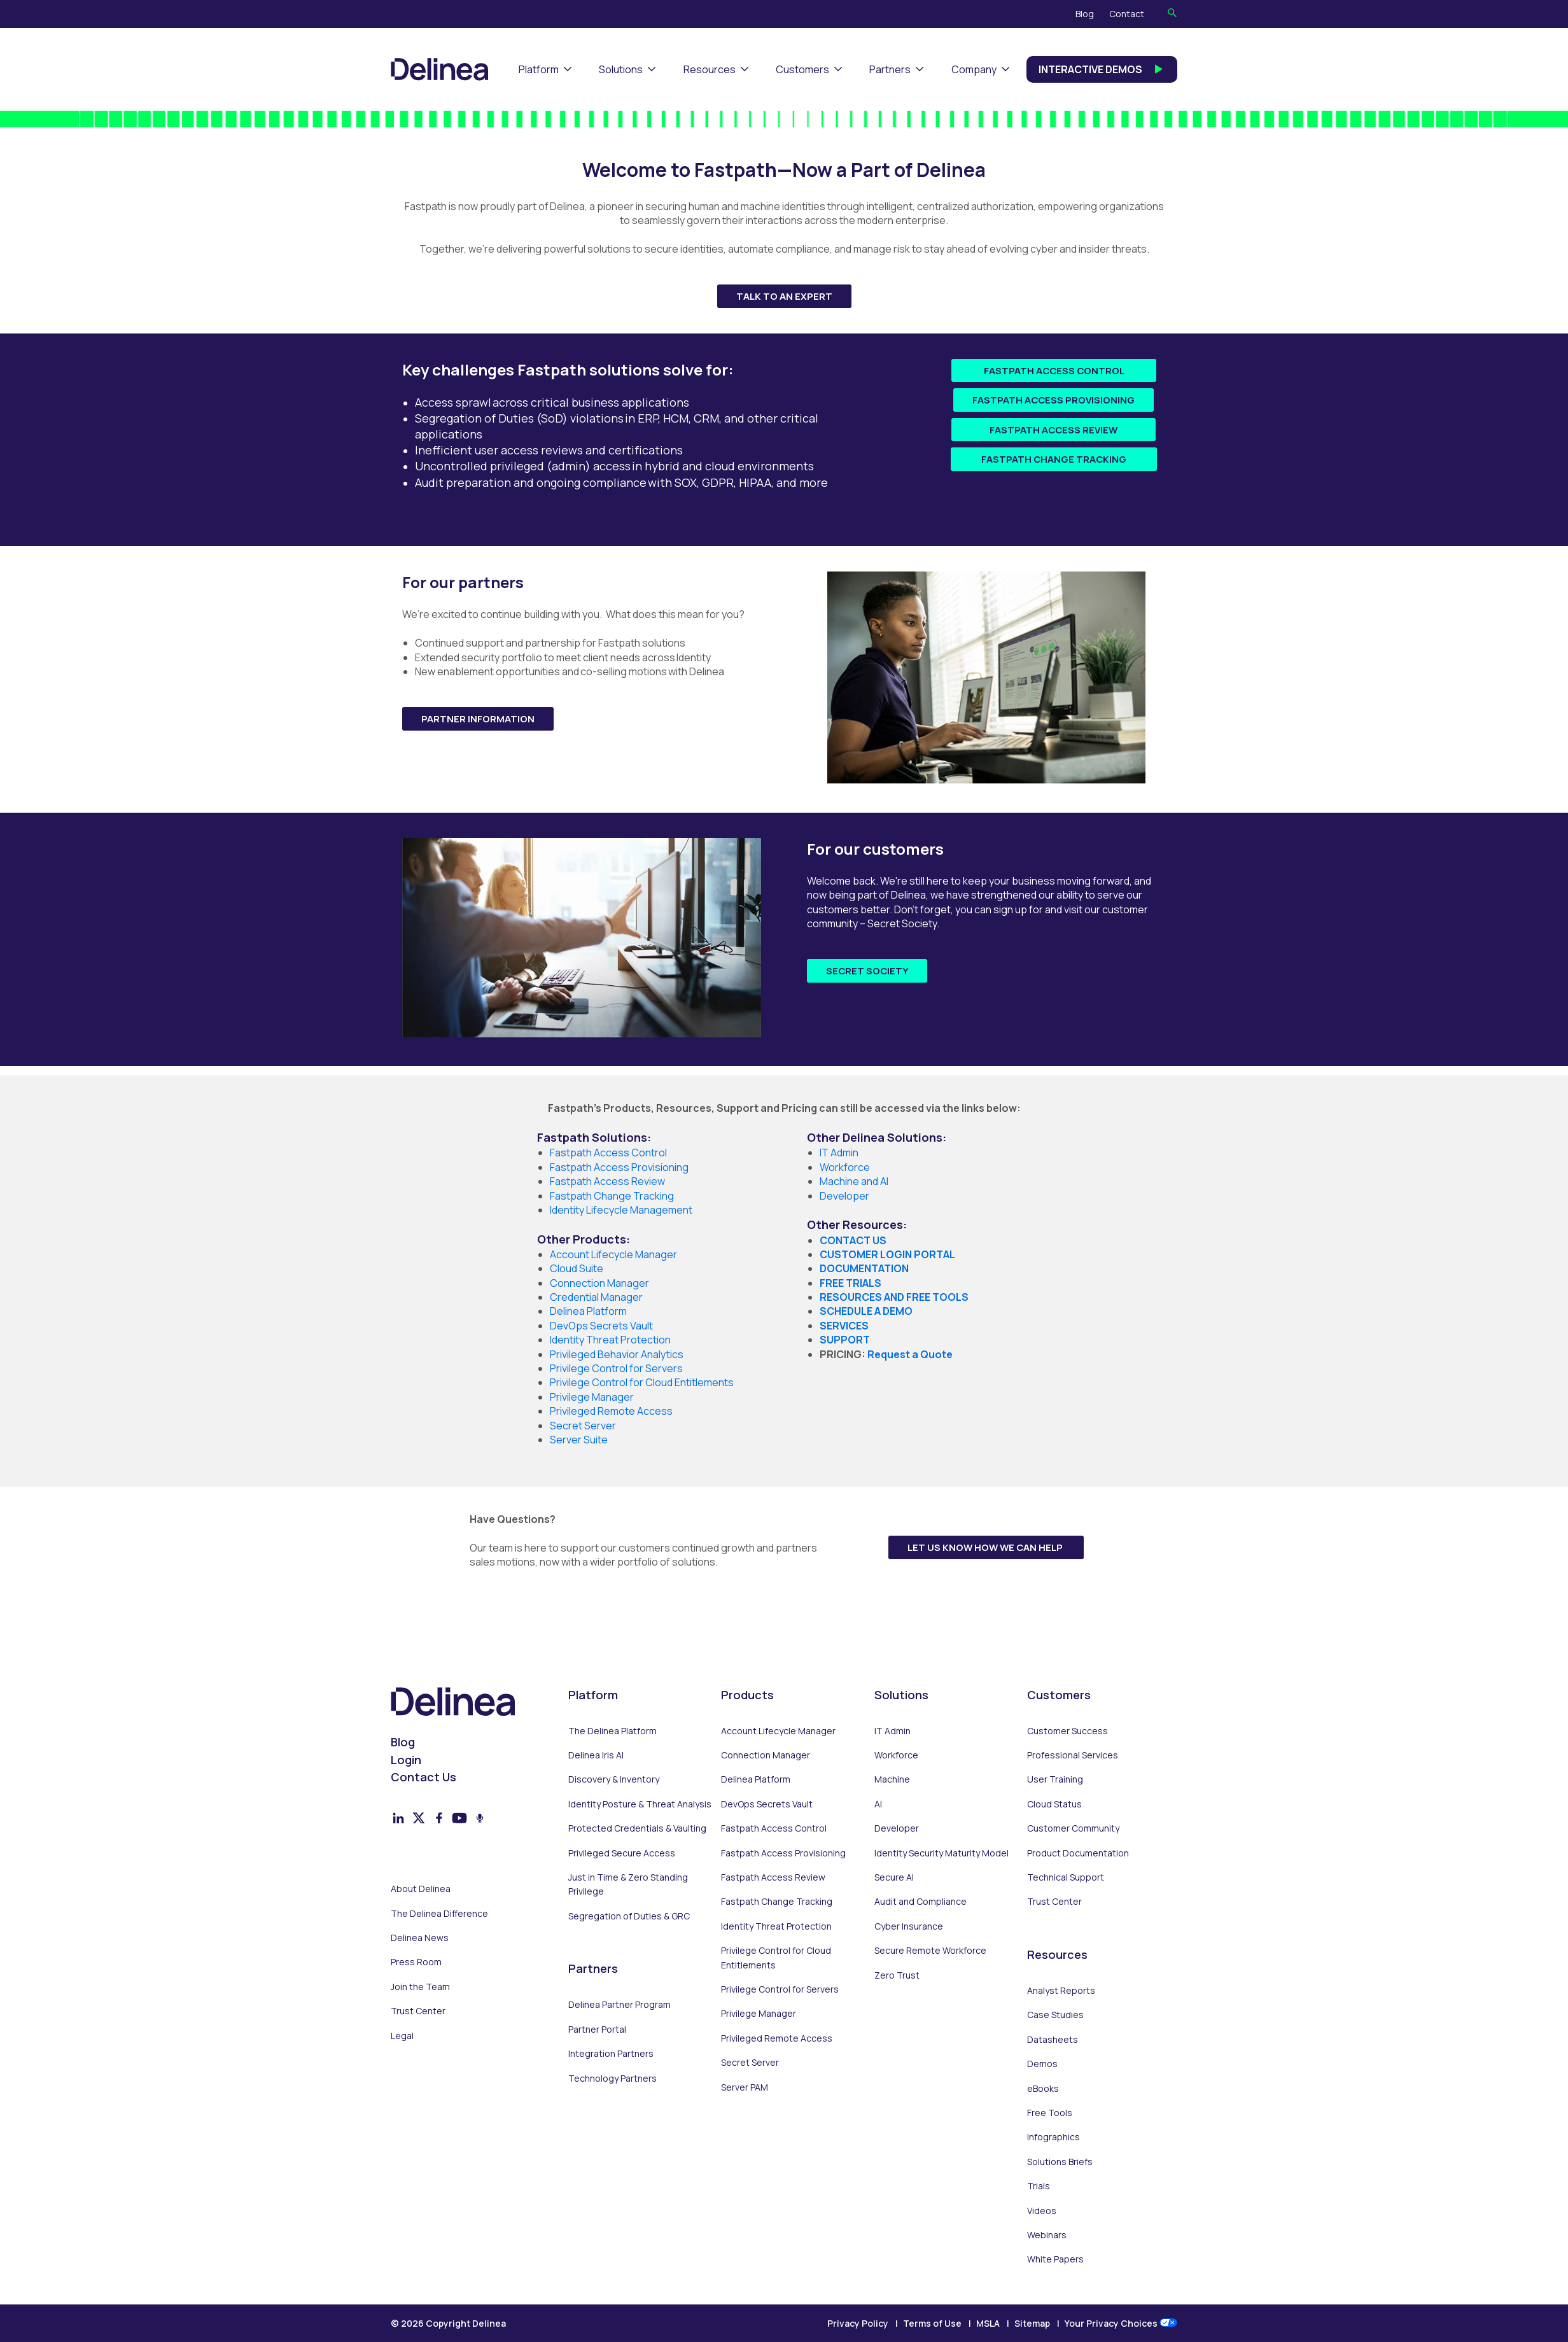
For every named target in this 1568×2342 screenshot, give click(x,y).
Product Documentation (1078, 1853)
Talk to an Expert (784, 296)
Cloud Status (1054, 1804)
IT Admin (839, 1153)
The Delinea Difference (439, 1913)
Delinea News (420, 1938)
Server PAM (744, 2087)
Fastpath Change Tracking (1054, 458)
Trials (1038, 2186)
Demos (1042, 2064)
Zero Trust (897, 1975)
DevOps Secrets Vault (767, 1804)
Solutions (621, 69)
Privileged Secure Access (621, 1853)
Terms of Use (932, 2323)
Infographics (1053, 2137)
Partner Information (478, 718)
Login (406, 1759)
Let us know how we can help (986, 1547)
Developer (844, 1196)
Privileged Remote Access (776, 2038)
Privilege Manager (758, 2013)
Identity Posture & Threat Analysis (639, 1804)
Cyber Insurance (908, 1926)
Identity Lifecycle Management (621, 1210)
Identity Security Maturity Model (941, 1853)
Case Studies (1055, 2015)
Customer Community (1073, 1828)
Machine (892, 1779)
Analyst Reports (1061, 1990)
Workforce (845, 1167)
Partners (890, 69)
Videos (1041, 2211)
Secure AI (894, 1877)
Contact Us (423, 1777)
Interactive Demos (1102, 69)
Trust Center (418, 2011)
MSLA (988, 2323)
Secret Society (867, 970)
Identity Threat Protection (776, 1926)
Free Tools (1049, 2113)
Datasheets (1052, 2039)
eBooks (1043, 2088)
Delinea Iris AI (596, 1755)
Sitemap (1032, 2323)
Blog (1084, 14)
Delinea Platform (755, 1779)
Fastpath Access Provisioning (1053, 399)
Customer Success (1067, 1731)
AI (878, 1804)
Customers (802, 69)
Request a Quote (910, 1354)
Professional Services (1072, 1755)
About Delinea (421, 1889)
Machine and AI (854, 1181)
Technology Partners (612, 2078)
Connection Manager (765, 1755)
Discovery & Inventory (613, 1779)
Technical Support (1065, 1877)
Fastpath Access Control (1053, 370)
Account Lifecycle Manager (778, 1731)
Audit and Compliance (920, 1901)
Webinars (1047, 2235)
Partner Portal (597, 2029)
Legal (402, 2036)
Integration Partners (611, 2053)
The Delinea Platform (612, 1731)
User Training (1055, 1779)
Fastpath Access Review (1053, 429)
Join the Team (420, 1987)
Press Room (416, 1962)
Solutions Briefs (1060, 2162)
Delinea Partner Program (619, 2004)
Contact (1126, 14)
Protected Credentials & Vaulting (637, 1828)
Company (974, 69)
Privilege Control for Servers (780, 1989)
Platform (539, 69)
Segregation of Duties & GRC (629, 1916)
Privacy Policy (857, 2323)
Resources (709, 69)
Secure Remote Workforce (930, 1950)
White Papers (1055, 2259)
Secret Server (750, 2062)
